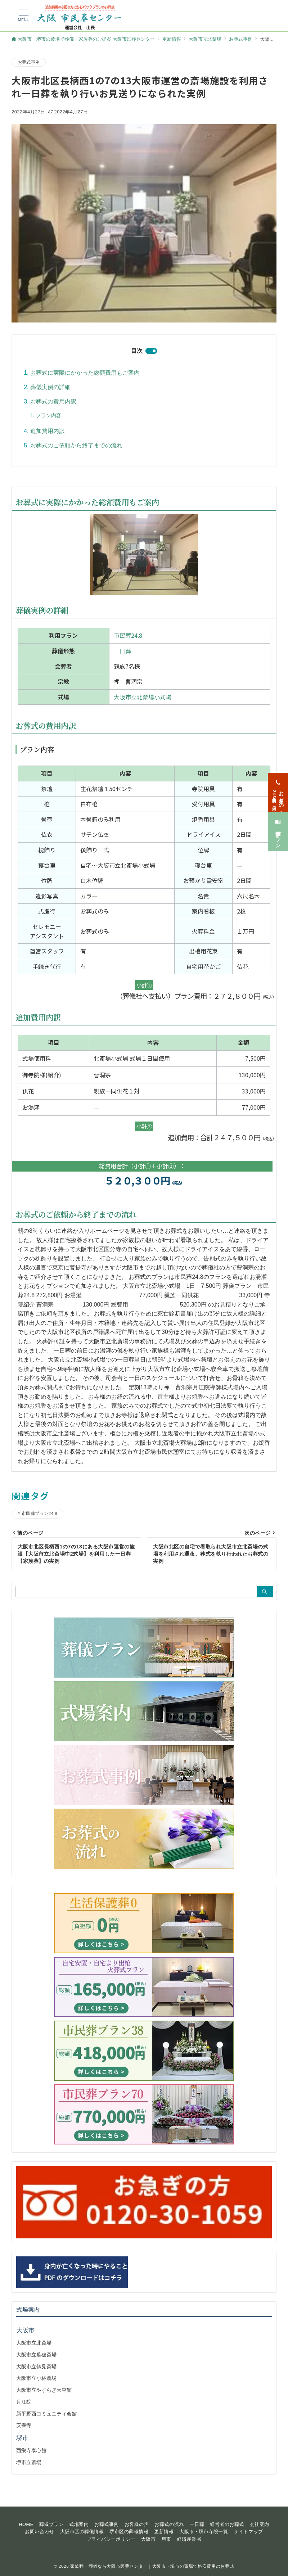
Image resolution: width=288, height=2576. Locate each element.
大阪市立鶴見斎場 (36, 2366)
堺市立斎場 (28, 2462)
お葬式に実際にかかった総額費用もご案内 (85, 373)
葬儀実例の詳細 (50, 387)
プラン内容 (48, 415)
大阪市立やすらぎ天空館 (44, 2390)
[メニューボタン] (23, 15)
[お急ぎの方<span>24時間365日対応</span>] (278, 778)
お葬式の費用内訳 (53, 401)
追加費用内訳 (47, 431)
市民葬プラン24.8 (39, 1513)
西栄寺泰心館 (31, 2450)
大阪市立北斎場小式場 (142, 697)
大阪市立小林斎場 (36, 2378)
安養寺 (23, 2425)
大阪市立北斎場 (33, 2343)
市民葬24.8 (128, 635)
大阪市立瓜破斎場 (36, 2355)
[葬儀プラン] (278, 818)
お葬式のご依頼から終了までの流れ (76, 445)
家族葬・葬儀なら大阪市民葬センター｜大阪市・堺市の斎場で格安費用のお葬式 (152, 2566)
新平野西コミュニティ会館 (46, 2414)
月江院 (23, 2402)
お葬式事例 (29, 62)
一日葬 (122, 650)
